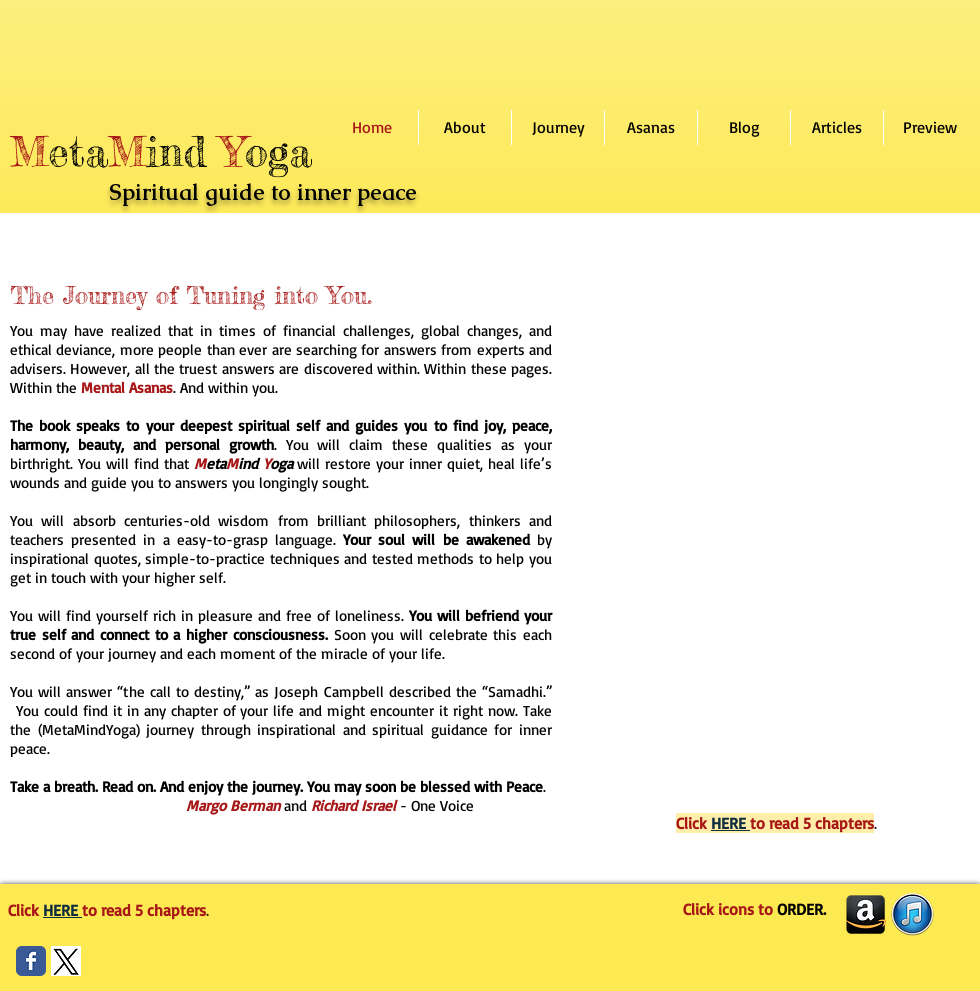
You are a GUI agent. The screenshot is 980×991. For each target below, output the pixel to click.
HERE (730, 823)
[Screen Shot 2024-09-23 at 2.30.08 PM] (66, 961)
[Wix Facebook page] (31, 961)
